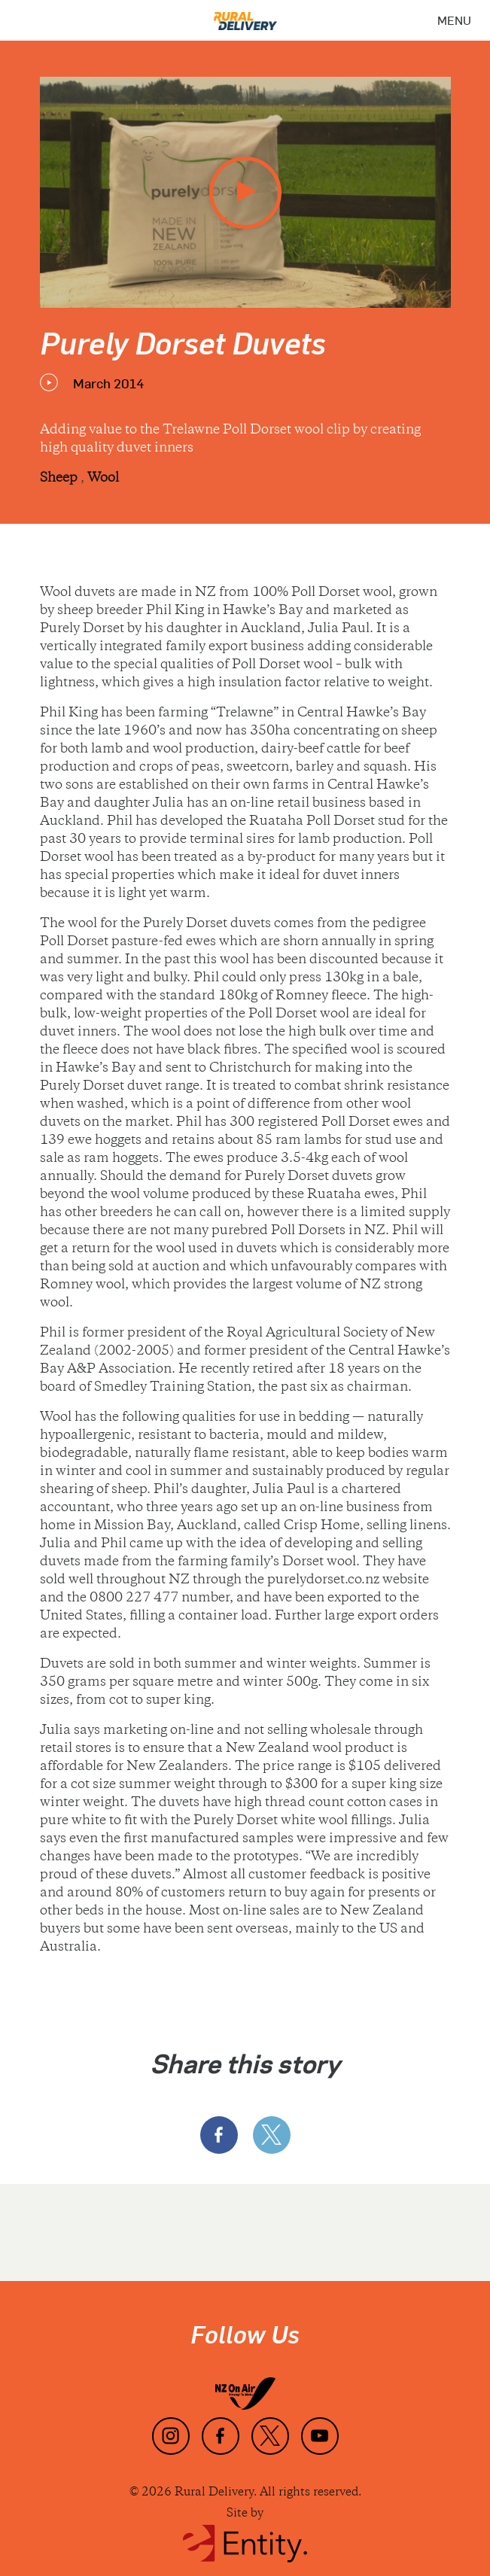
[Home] (245, 15)
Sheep (60, 479)
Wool (103, 479)
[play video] (245, 193)
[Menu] (454, 20)
